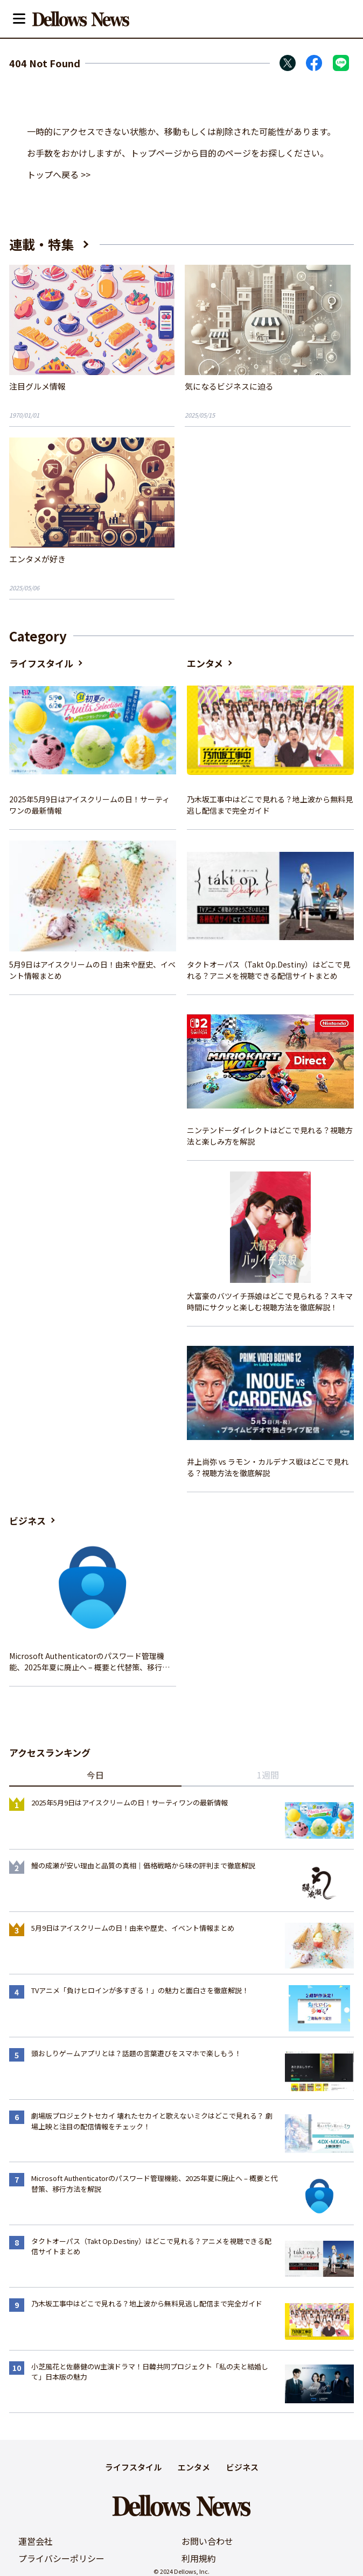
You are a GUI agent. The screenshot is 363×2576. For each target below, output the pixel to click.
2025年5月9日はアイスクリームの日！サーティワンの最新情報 (89, 805)
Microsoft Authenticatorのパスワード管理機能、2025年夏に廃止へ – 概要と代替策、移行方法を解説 (89, 1661)
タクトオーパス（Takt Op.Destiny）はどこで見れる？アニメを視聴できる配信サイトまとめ (268, 970)
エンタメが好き (37, 558)
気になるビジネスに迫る (229, 386)
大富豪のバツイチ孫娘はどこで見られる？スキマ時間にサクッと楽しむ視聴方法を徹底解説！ (270, 1301)
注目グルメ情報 (37, 386)
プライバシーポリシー (61, 2558)
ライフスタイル (41, 663)
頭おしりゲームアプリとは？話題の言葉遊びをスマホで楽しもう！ (136, 2053)
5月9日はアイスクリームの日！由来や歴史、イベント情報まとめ (92, 970)
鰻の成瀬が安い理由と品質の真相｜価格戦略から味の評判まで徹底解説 (143, 1865)
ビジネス (27, 1520)
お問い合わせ (207, 2541)
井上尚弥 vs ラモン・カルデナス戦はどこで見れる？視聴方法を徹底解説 (267, 1467)
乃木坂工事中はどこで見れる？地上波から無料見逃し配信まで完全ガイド (270, 805)
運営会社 (35, 2541)
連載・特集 (41, 244)
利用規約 (199, 2558)
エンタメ (205, 663)
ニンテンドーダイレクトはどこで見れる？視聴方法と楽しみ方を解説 (270, 1136)
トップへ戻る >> (58, 174)
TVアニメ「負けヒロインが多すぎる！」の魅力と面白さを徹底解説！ (140, 1990)
